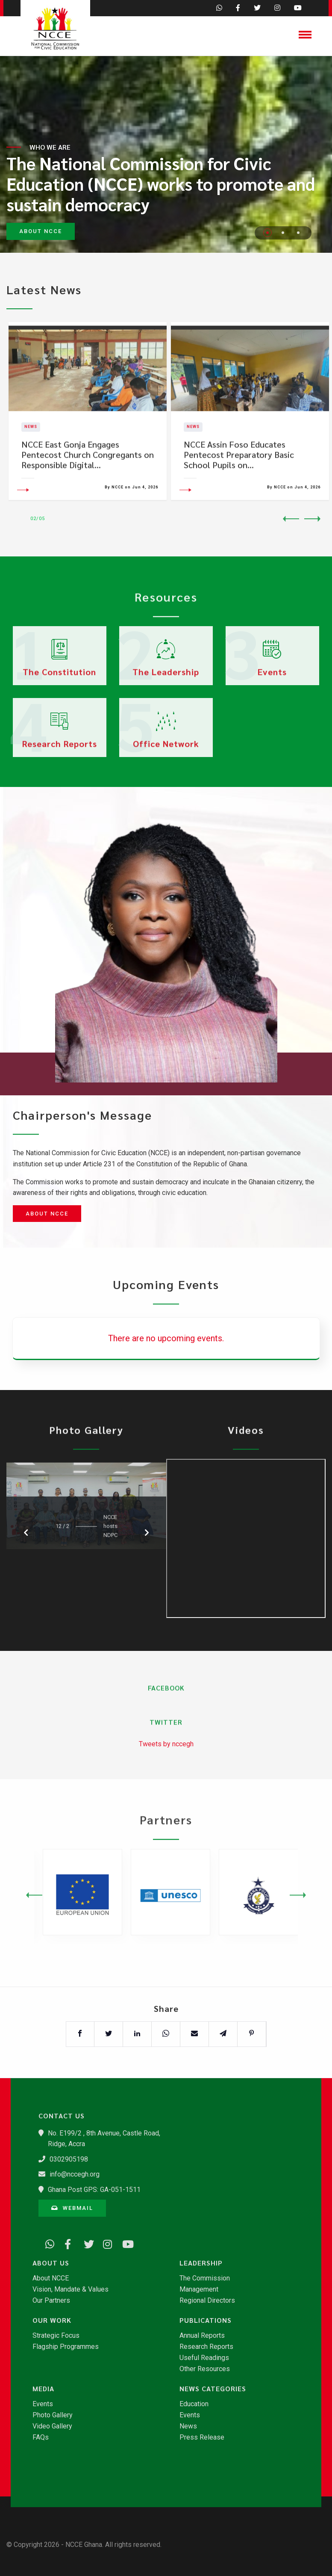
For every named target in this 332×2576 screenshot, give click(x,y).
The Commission (204, 2278)
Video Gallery (52, 2426)
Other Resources (204, 2369)
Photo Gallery (52, 2415)
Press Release (201, 2437)
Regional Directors (207, 2300)
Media (43, 2388)
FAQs (40, 2437)
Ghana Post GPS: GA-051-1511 (94, 2190)
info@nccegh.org (75, 2174)
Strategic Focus (55, 2335)
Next (312, 518)
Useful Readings (204, 2357)
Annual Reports (202, 2335)
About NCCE (47, 1213)
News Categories (212, 2388)
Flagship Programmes (65, 2346)
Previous (291, 518)
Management (198, 2289)
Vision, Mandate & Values (70, 2289)
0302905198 (69, 2159)
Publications (205, 2320)
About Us (50, 2263)
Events (42, 2404)
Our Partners (51, 2300)
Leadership (201, 2263)
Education (194, 2404)
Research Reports (206, 2346)
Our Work (51, 2320)
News (188, 2426)
